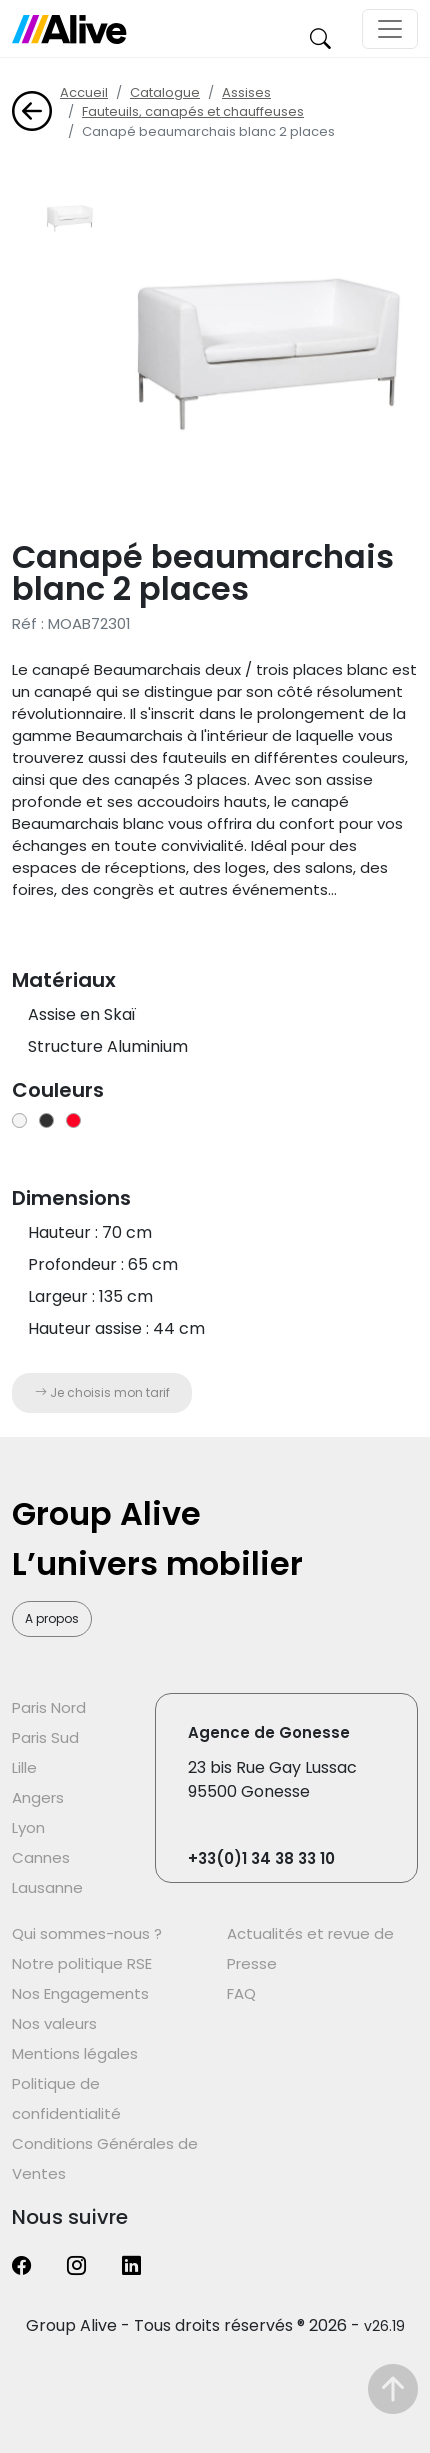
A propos (52, 1618)
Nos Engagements (80, 1993)
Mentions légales (75, 2053)
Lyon (28, 1827)
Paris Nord (49, 1707)
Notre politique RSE (82, 1963)
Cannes (41, 1857)
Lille (24, 1767)
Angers (38, 1797)
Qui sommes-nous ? (87, 1933)
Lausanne (47, 1887)
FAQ (241, 1993)
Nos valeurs (54, 2023)
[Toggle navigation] (390, 29)
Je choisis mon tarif (102, 1392)
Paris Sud (45, 1737)
